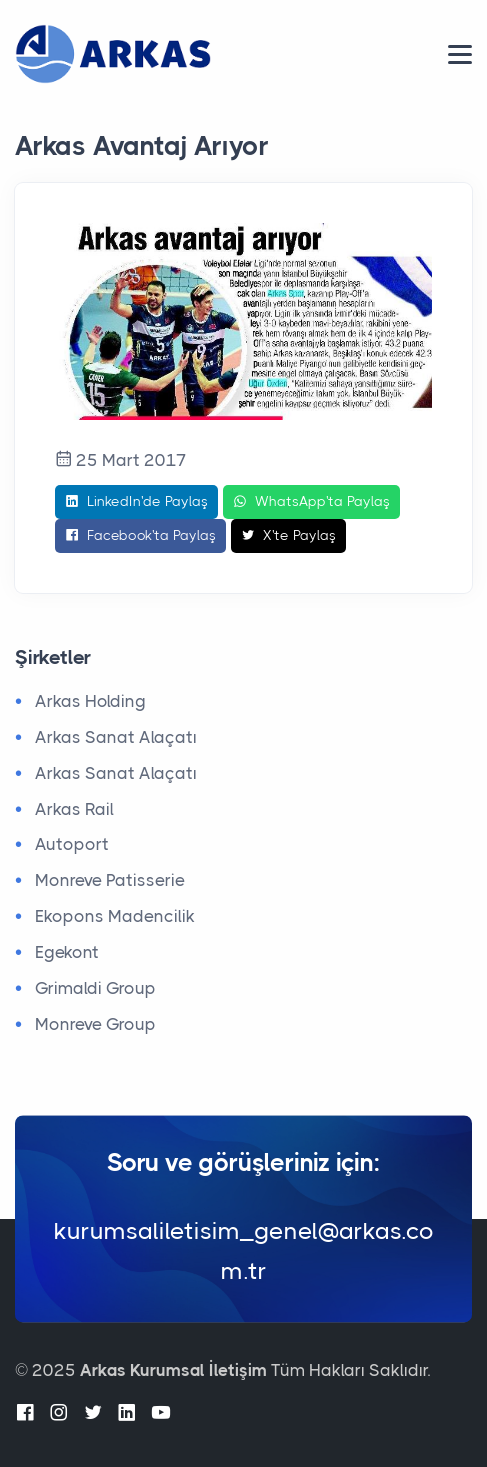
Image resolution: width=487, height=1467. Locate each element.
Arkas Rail (74, 809)
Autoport (72, 844)
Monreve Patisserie (110, 880)
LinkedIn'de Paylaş (136, 502)
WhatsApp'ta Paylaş (311, 502)
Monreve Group (95, 1024)
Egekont (67, 952)
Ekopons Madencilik (115, 916)
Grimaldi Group (95, 988)
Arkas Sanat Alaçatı (116, 737)
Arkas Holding (90, 701)
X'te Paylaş (288, 536)
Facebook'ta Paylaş (140, 536)
